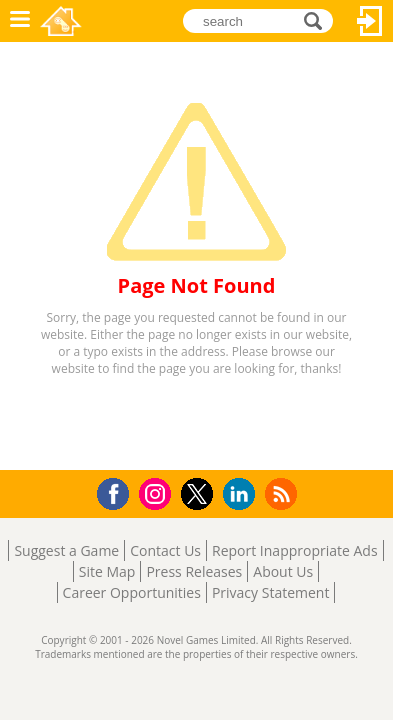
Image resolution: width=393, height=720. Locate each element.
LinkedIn (242, 494)
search (318, 19)
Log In (370, 21)
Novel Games (61, 21)
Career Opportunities (132, 592)
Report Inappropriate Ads (295, 550)
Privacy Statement (271, 592)
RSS (283, 493)
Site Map (107, 571)
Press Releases (194, 571)
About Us (283, 571)
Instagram (158, 492)
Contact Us (165, 550)
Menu (20, 21)
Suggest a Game (66, 550)
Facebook (118, 491)
